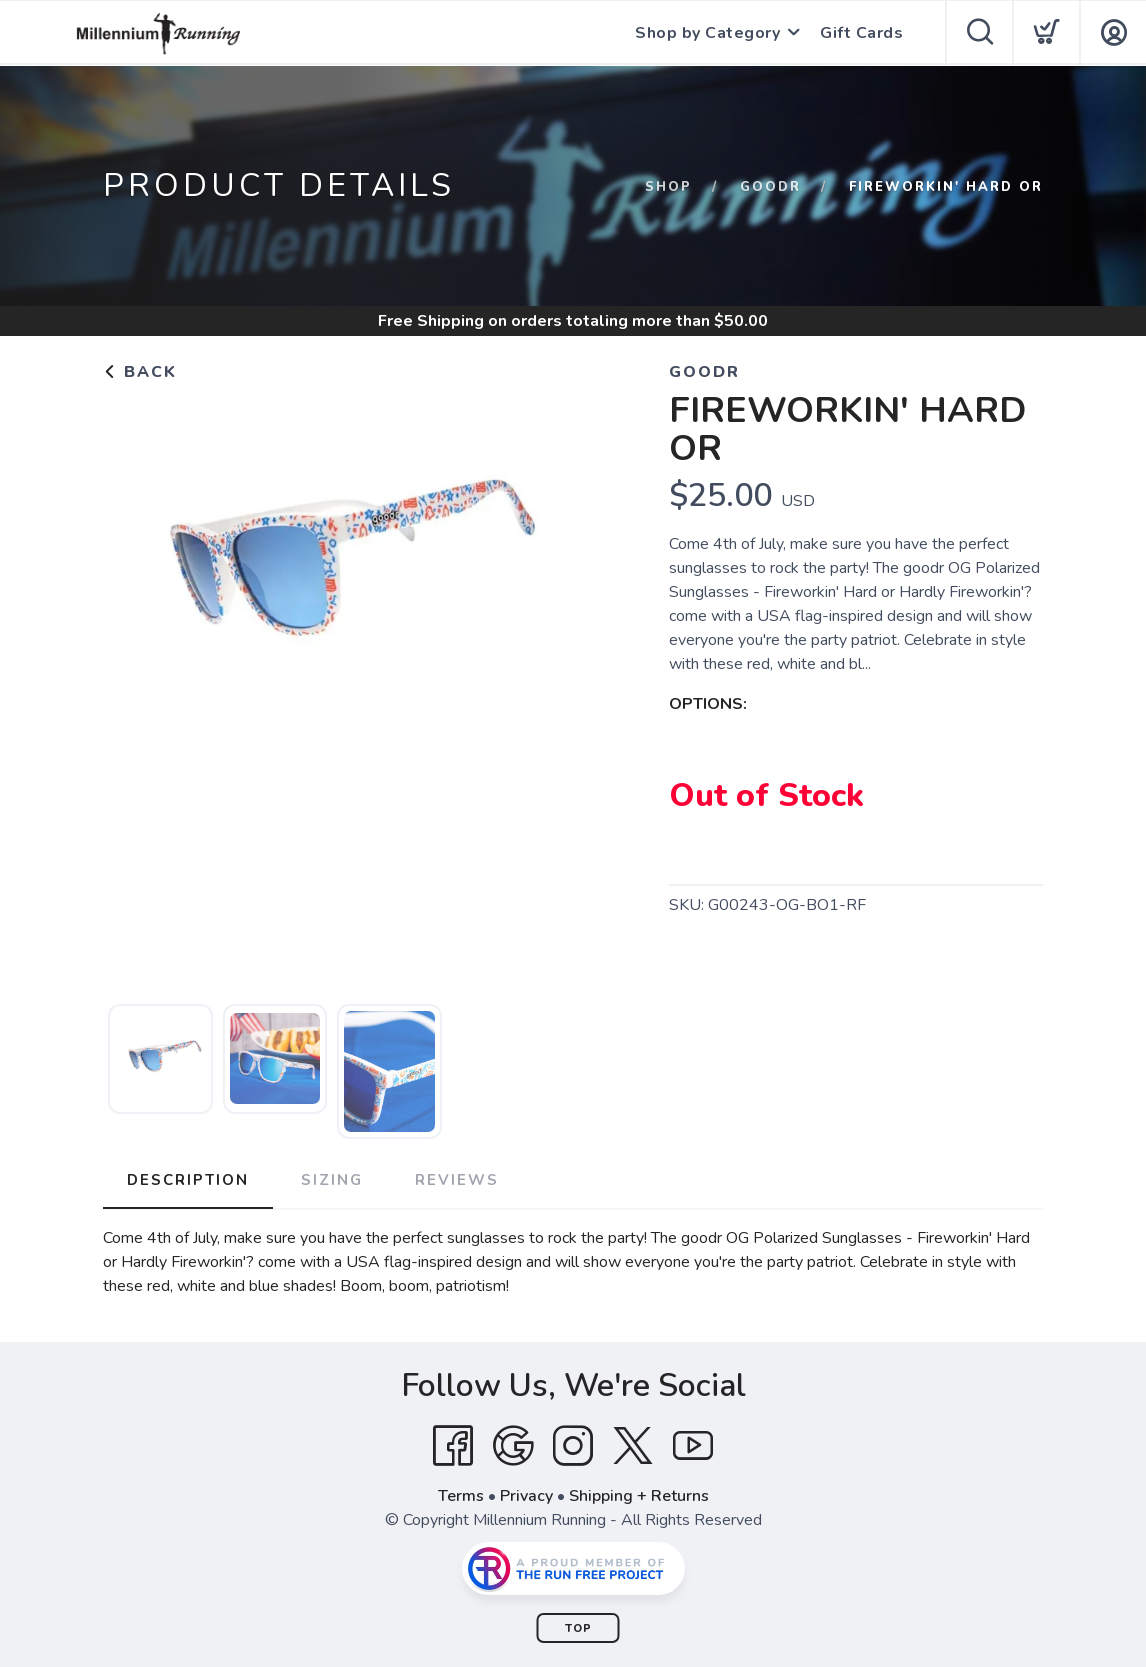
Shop (668, 187)
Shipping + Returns (639, 1496)
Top (578, 1628)
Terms (461, 1496)
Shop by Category (707, 33)
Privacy (526, 1496)
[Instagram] (573, 1446)
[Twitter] (633, 1446)
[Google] (513, 1446)
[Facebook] (453, 1446)
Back (140, 372)
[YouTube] (693, 1446)
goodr (770, 187)
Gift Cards (861, 33)
